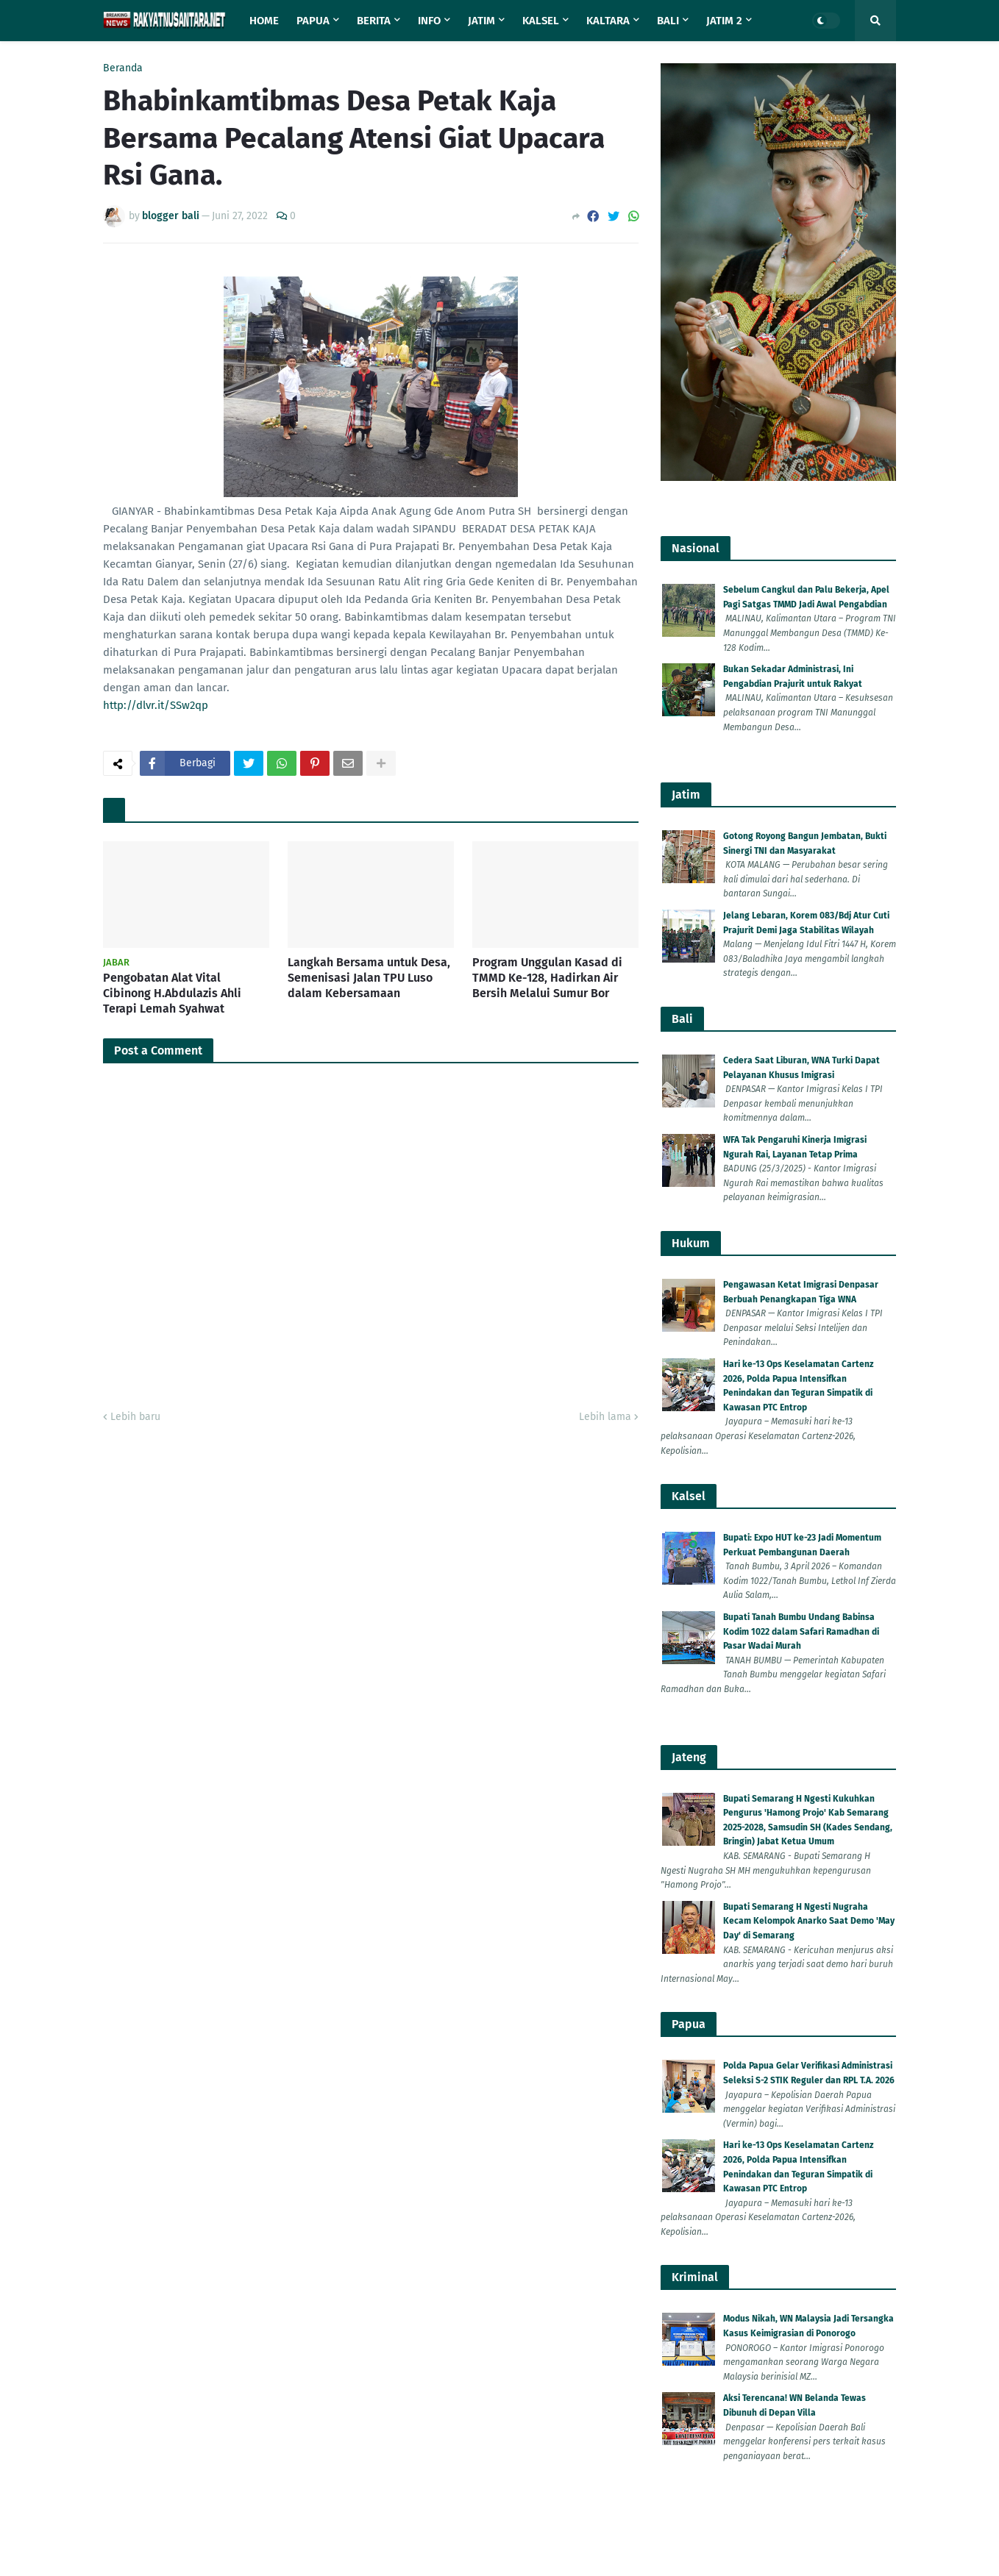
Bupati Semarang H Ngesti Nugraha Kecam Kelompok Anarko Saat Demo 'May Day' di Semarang (809, 1921)
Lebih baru (135, 2521)
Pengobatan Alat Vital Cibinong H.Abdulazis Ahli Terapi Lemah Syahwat (172, 2097)
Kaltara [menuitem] (608, 20)
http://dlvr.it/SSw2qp (155, 1257)
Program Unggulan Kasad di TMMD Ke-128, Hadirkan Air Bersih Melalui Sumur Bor (547, 2082)
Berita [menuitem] (374, 20)
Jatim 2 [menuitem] (724, 20)
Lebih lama (605, 2521)
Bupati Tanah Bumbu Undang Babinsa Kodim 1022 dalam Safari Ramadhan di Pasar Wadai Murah (801, 1631)
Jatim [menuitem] (481, 20)
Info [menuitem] (429, 20)
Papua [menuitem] (313, 20)
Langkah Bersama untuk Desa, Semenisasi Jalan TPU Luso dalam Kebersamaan (369, 2082)
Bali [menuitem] (668, 20)
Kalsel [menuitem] (540, 20)
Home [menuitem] (264, 20)
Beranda (123, 68)
